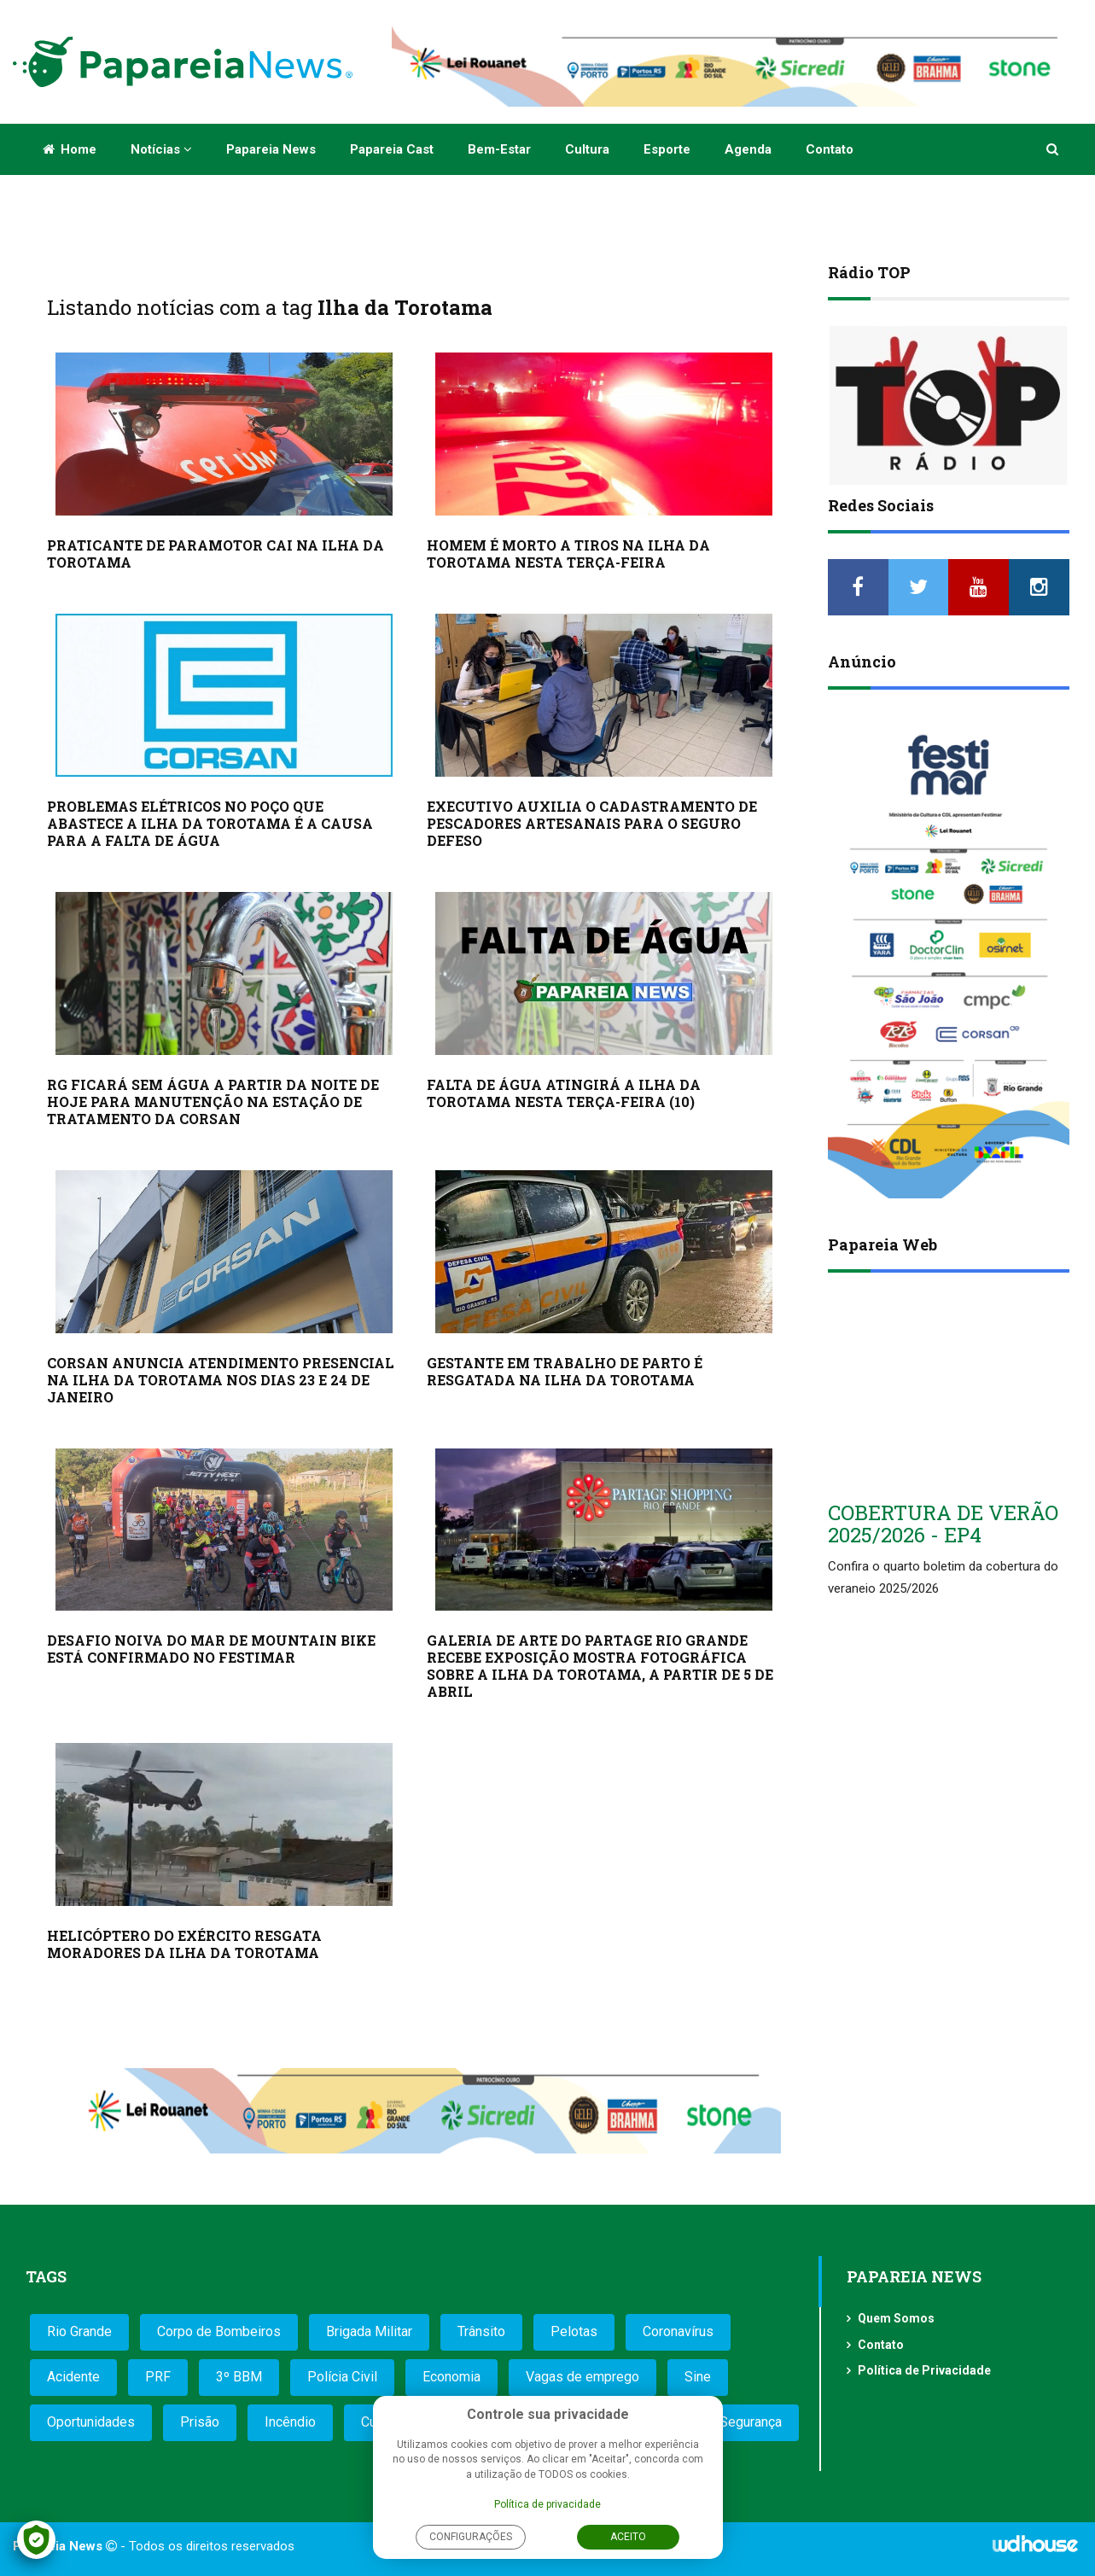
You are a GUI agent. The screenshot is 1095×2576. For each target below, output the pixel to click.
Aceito (628, 2537)
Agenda (748, 149)
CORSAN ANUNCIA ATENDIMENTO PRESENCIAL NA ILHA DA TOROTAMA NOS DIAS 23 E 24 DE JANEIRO (220, 1380)
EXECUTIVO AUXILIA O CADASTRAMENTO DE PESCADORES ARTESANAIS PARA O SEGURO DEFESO (592, 823)
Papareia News (271, 149)
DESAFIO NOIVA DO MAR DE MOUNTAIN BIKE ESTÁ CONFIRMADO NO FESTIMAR (211, 1648)
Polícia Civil (342, 2377)
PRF (158, 2377)
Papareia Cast (392, 149)
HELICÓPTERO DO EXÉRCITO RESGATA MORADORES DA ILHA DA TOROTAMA (184, 1943)
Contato (829, 149)
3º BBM (239, 2377)
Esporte (667, 149)
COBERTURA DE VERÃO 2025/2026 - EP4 (943, 1523)
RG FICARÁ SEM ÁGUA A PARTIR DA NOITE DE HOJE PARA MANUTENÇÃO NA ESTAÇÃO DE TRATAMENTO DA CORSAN (213, 1101)
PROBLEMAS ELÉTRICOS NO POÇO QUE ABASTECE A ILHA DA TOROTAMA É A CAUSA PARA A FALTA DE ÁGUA (210, 823)
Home (69, 149)
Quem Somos (896, 2318)
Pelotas (573, 2331)
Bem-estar (499, 149)
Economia (451, 2377)
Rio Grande (79, 2331)
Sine (697, 2377)
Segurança (750, 2422)
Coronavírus (678, 2331)
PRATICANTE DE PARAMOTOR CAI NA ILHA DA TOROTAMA (215, 553)
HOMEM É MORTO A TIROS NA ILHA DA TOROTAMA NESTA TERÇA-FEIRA (568, 553)
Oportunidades (91, 2422)
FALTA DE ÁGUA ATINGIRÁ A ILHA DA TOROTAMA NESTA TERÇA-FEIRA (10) (564, 1092)
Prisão (199, 2422)
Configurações (470, 2537)
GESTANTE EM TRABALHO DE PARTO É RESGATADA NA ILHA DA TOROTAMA (564, 1371)
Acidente (73, 2377)
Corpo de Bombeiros (219, 2331)
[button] (1053, 149)
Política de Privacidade (924, 2370)
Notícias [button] (161, 149)
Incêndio (290, 2422)
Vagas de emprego (582, 2377)
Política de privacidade (547, 2504)
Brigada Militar (369, 2331)
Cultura (587, 149)
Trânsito (481, 2331)
